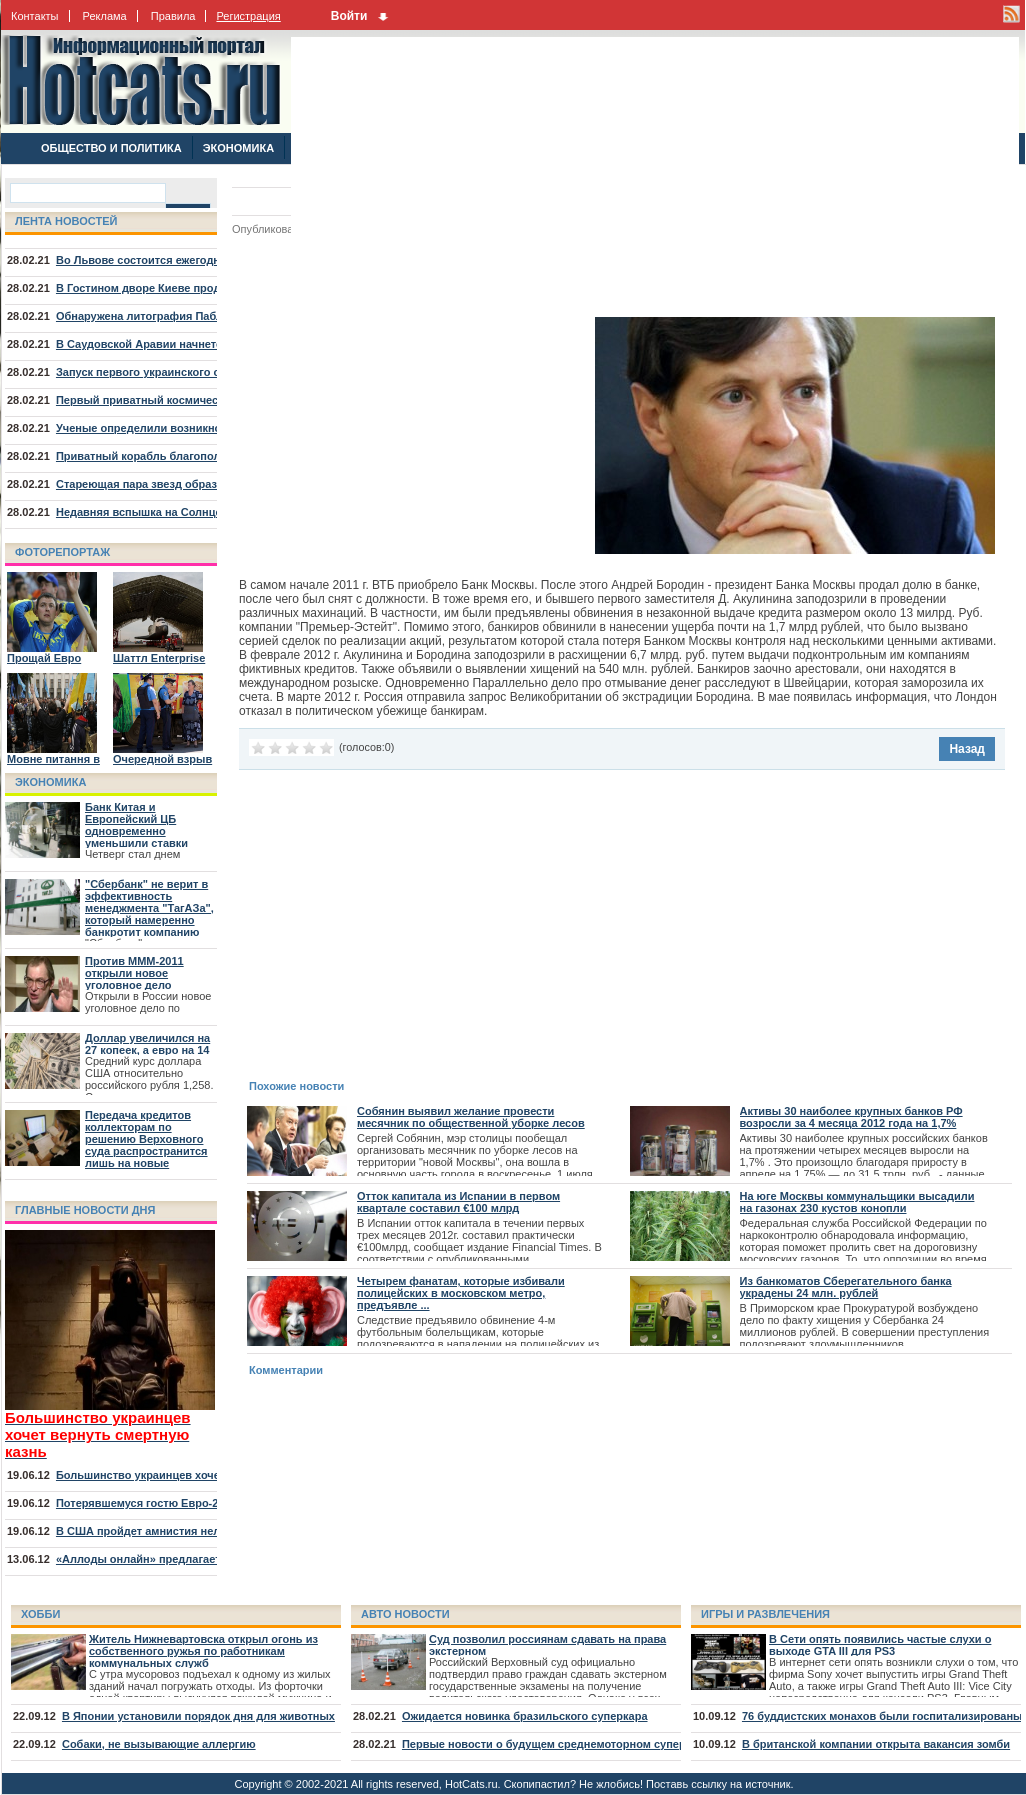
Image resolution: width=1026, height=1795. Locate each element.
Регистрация (248, 16)
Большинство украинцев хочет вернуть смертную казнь (210, 1475)
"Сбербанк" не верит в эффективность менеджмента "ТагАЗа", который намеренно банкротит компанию (149, 908)
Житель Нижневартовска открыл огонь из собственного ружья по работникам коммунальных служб (203, 1651)
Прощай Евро (44, 658)
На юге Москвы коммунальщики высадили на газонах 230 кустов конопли (857, 1202)
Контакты (35, 16)
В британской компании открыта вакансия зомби (876, 1744)
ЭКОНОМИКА (238, 148)
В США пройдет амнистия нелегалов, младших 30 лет (203, 1531)
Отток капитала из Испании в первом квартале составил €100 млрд (458, 1202)
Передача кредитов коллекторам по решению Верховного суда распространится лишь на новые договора (146, 1145)
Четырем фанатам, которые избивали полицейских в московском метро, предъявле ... (461, 1293)
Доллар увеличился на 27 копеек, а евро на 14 (147, 1044)
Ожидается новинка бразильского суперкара (525, 1716)
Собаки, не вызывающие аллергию (159, 1744)
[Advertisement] (477, 177)
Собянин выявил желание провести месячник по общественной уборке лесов (471, 1117)
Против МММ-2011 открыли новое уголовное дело (134, 973)
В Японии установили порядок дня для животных (198, 1716)
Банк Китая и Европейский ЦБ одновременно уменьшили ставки (136, 825)
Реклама (105, 16)
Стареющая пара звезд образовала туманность (186, 484)
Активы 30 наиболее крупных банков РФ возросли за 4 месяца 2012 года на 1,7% (851, 1117)
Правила (173, 16)
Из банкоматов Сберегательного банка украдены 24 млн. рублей (846, 1287)
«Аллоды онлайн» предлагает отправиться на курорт (202, 1559)
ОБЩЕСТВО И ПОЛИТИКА (111, 148)
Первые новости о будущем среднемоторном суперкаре (556, 1744)
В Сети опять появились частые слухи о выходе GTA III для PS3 (880, 1645)
